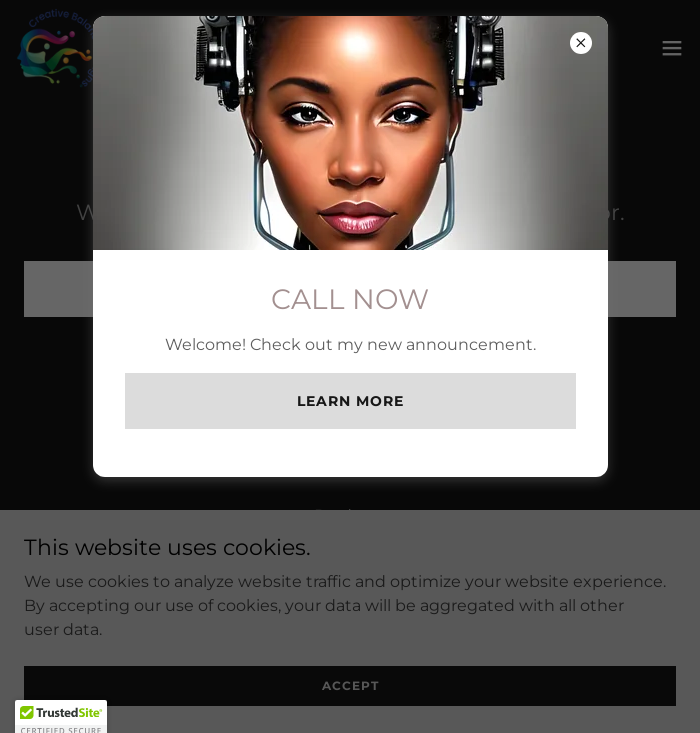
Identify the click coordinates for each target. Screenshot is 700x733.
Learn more (350, 401)
